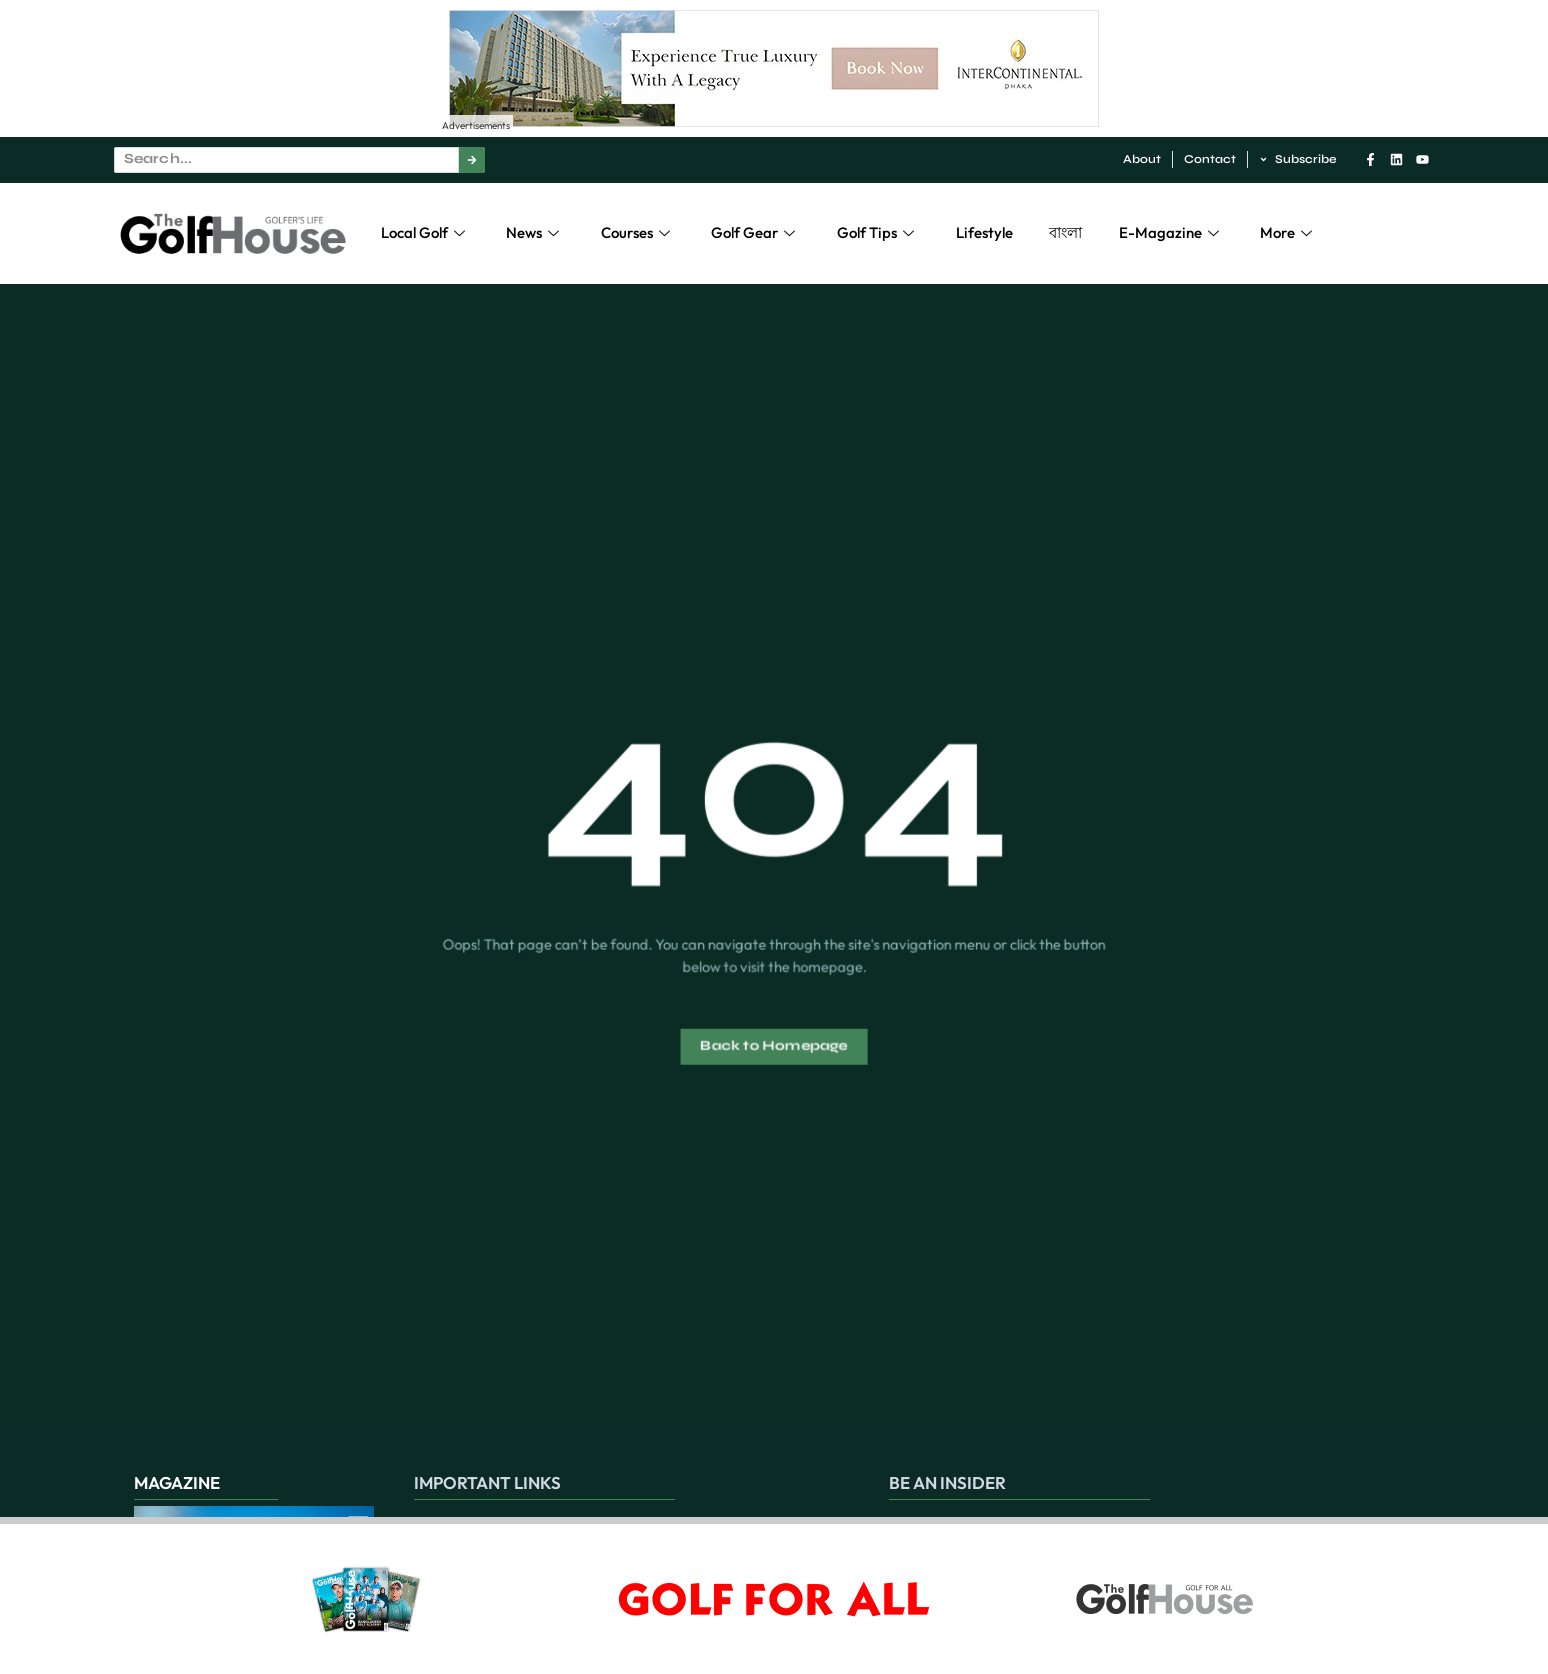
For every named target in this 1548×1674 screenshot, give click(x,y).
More (1288, 232)
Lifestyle (984, 232)
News (535, 232)
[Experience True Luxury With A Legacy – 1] (774, 121)
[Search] (472, 160)
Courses (638, 232)
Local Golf (425, 232)
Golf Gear (755, 232)
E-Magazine (1171, 232)
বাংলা (1065, 232)
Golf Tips (878, 232)
